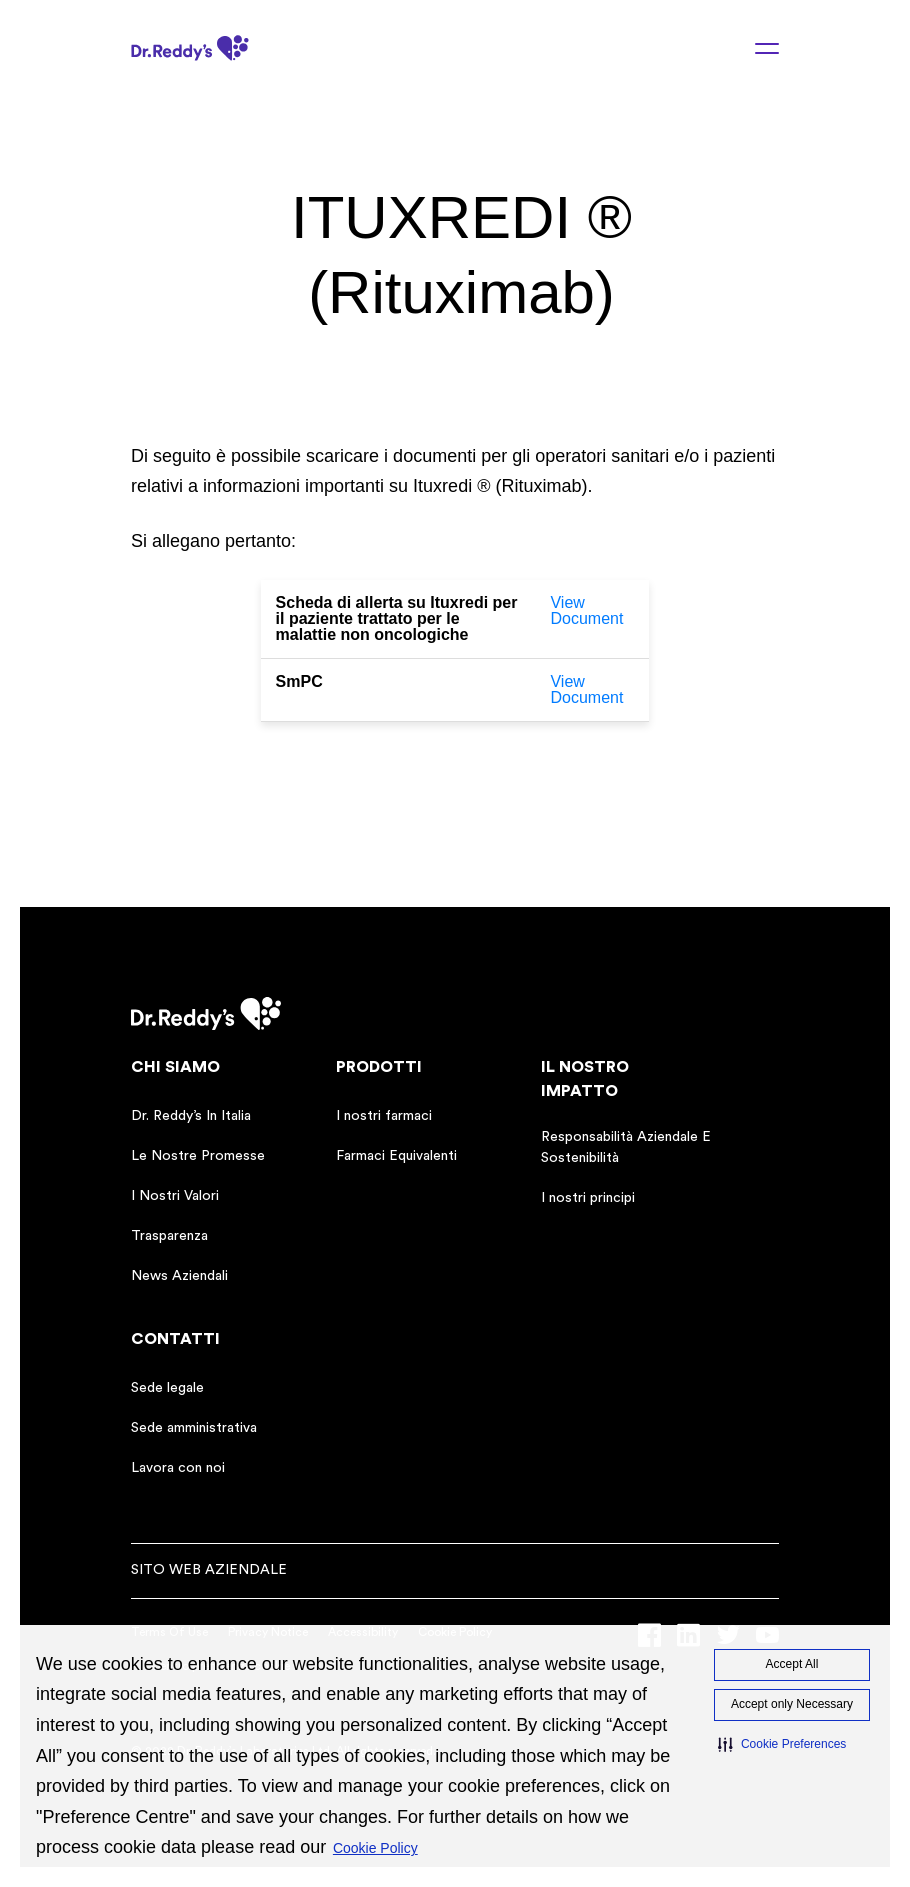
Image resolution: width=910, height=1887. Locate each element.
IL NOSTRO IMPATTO (585, 1079)
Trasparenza (169, 1236)
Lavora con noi (178, 1468)
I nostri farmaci (384, 1116)
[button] (782, 1745)
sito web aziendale (209, 1570)
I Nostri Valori (175, 1196)
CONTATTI (175, 1339)
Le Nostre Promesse (198, 1156)
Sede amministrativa (194, 1428)
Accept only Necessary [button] (792, 1704)
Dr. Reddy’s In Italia (191, 1116)
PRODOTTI (379, 1067)
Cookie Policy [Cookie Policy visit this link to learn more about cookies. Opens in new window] (375, 1848)
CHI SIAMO (175, 1067)
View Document (586, 610)
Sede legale (167, 1388)
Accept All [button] (792, 1664)
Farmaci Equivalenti (396, 1156)
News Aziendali (179, 1276)
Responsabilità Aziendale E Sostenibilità (626, 1147)
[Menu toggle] (755, 48)
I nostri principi (588, 1198)
